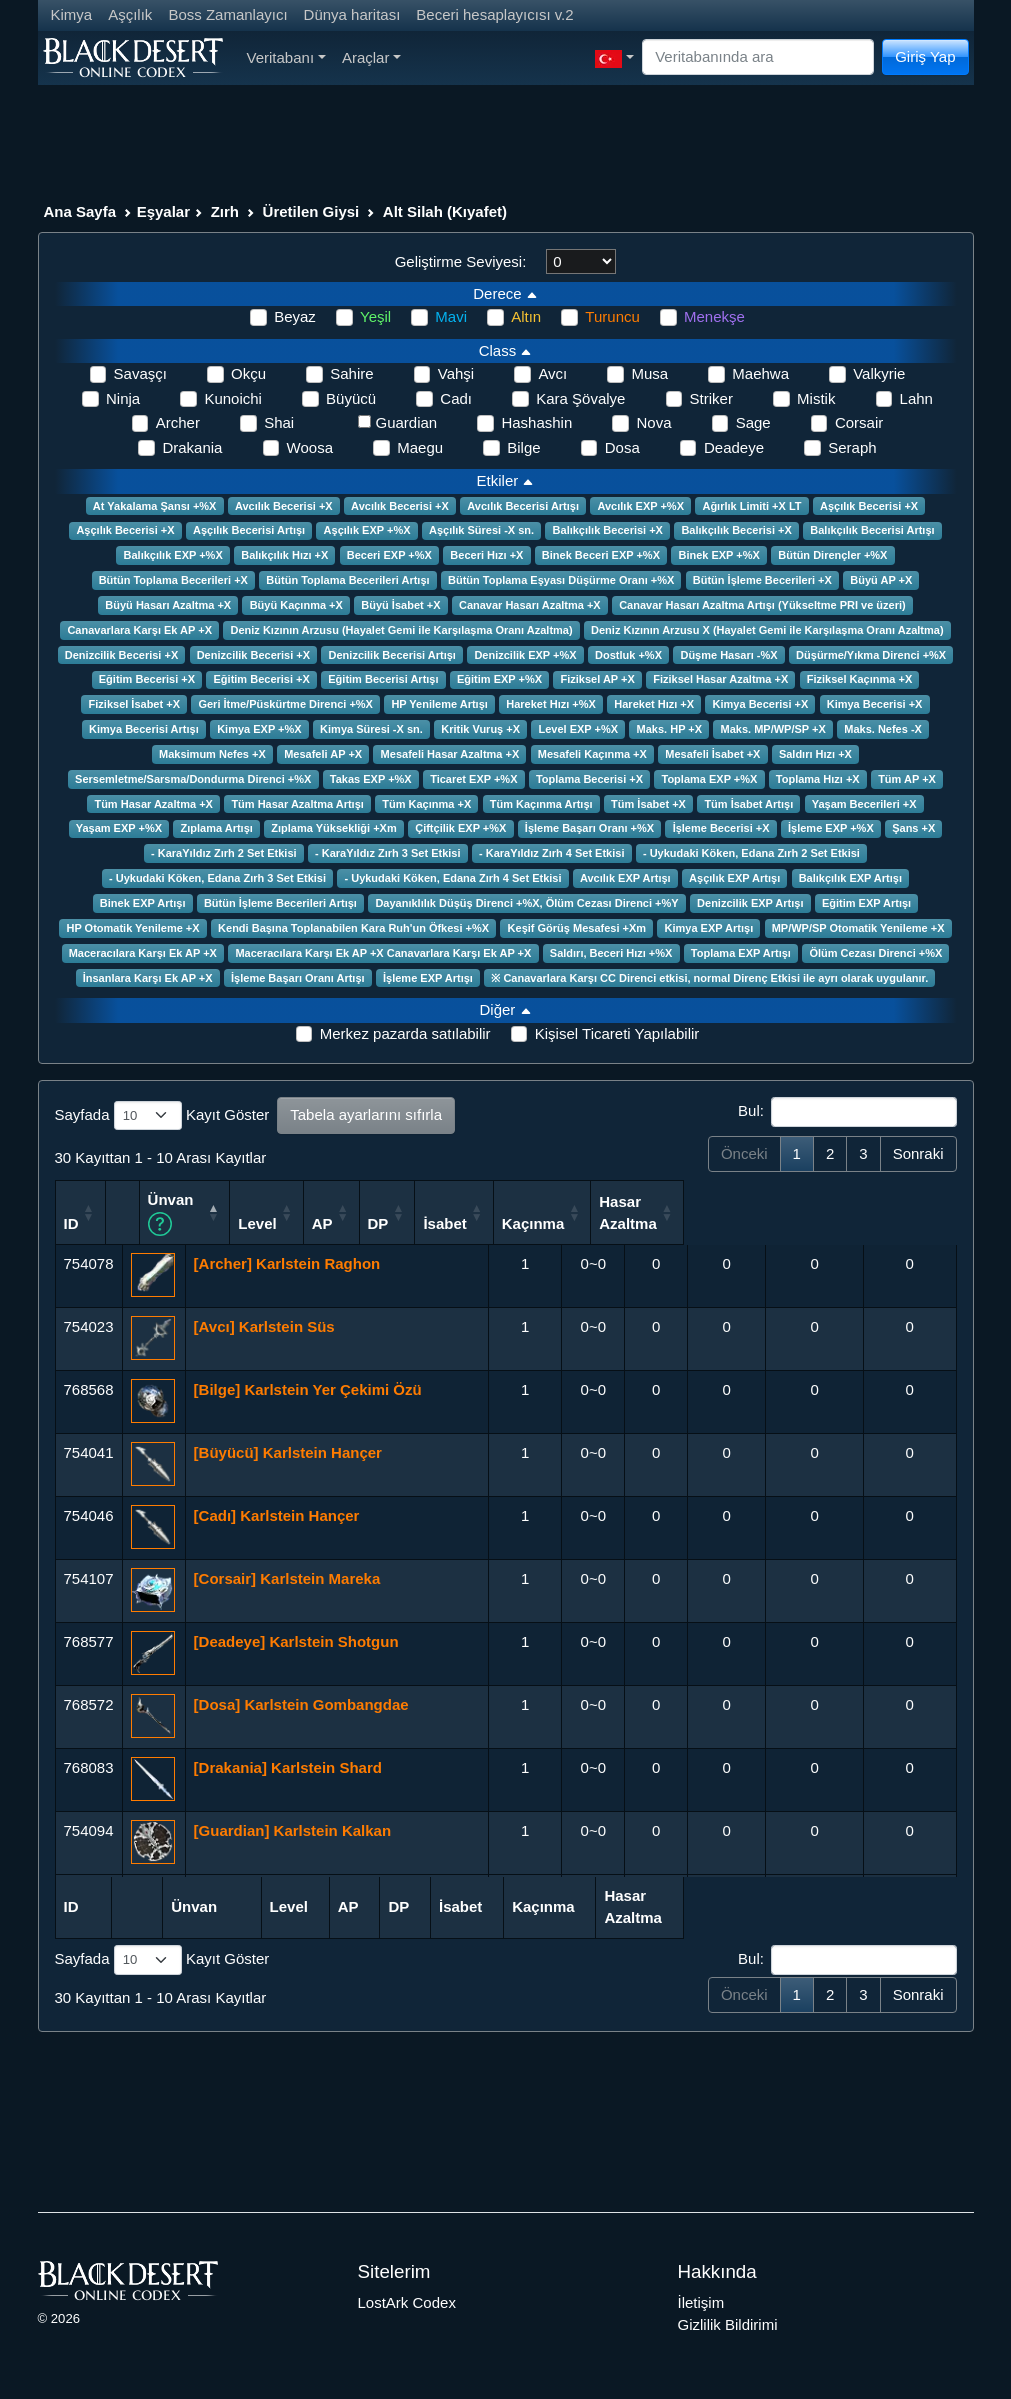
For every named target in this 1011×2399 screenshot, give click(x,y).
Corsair (859, 422)
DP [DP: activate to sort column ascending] (638, 1222)
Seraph (852, 447)
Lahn (916, 398)
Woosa (310, 447)
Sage (753, 422)
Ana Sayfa (80, 211)
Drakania (192, 447)
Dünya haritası (352, 14)
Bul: (847, 1112)
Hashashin (536, 422)
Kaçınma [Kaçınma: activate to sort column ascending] (805, 1222)
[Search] (758, 57)
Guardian (407, 422)
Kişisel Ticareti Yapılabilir (617, 1033)
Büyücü (351, 398)
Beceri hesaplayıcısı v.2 (494, 14)
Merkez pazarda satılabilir (405, 1033)
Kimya (72, 14)
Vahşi (456, 373)
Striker (711, 398)
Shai (279, 422)
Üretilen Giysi (311, 211)
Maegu (420, 447)
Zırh (225, 211)
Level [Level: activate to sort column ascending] (505, 1222)
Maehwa (760, 373)
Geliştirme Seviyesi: (461, 261)
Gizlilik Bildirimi (728, 2323)
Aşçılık (130, 14)
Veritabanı (286, 57)
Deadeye (734, 447)
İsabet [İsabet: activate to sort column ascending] (714, 1222)
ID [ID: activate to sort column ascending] (71, 1222)
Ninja (123, 398)
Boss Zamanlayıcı (227, 14)
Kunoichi (233, 398)
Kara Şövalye (580, 398)
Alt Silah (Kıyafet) (445, 211)
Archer (178, 422)
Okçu (248, 373)
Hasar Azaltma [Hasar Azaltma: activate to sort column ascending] (901, 1211)
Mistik (816, 398)
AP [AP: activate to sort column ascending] (573, 1222)
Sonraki (918, 1153)
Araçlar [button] (371, 57)
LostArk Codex (407, 2300)
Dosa (622, 447)
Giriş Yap (925, 56)
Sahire (351, 373)
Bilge (523, 447)
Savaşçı (140, 373)
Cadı (456, 398)
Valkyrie (879, 373)
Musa (649, 373)
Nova (653, 422)
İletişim (701, 2300)
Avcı (552, 373)
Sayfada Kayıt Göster (162, 1116)
